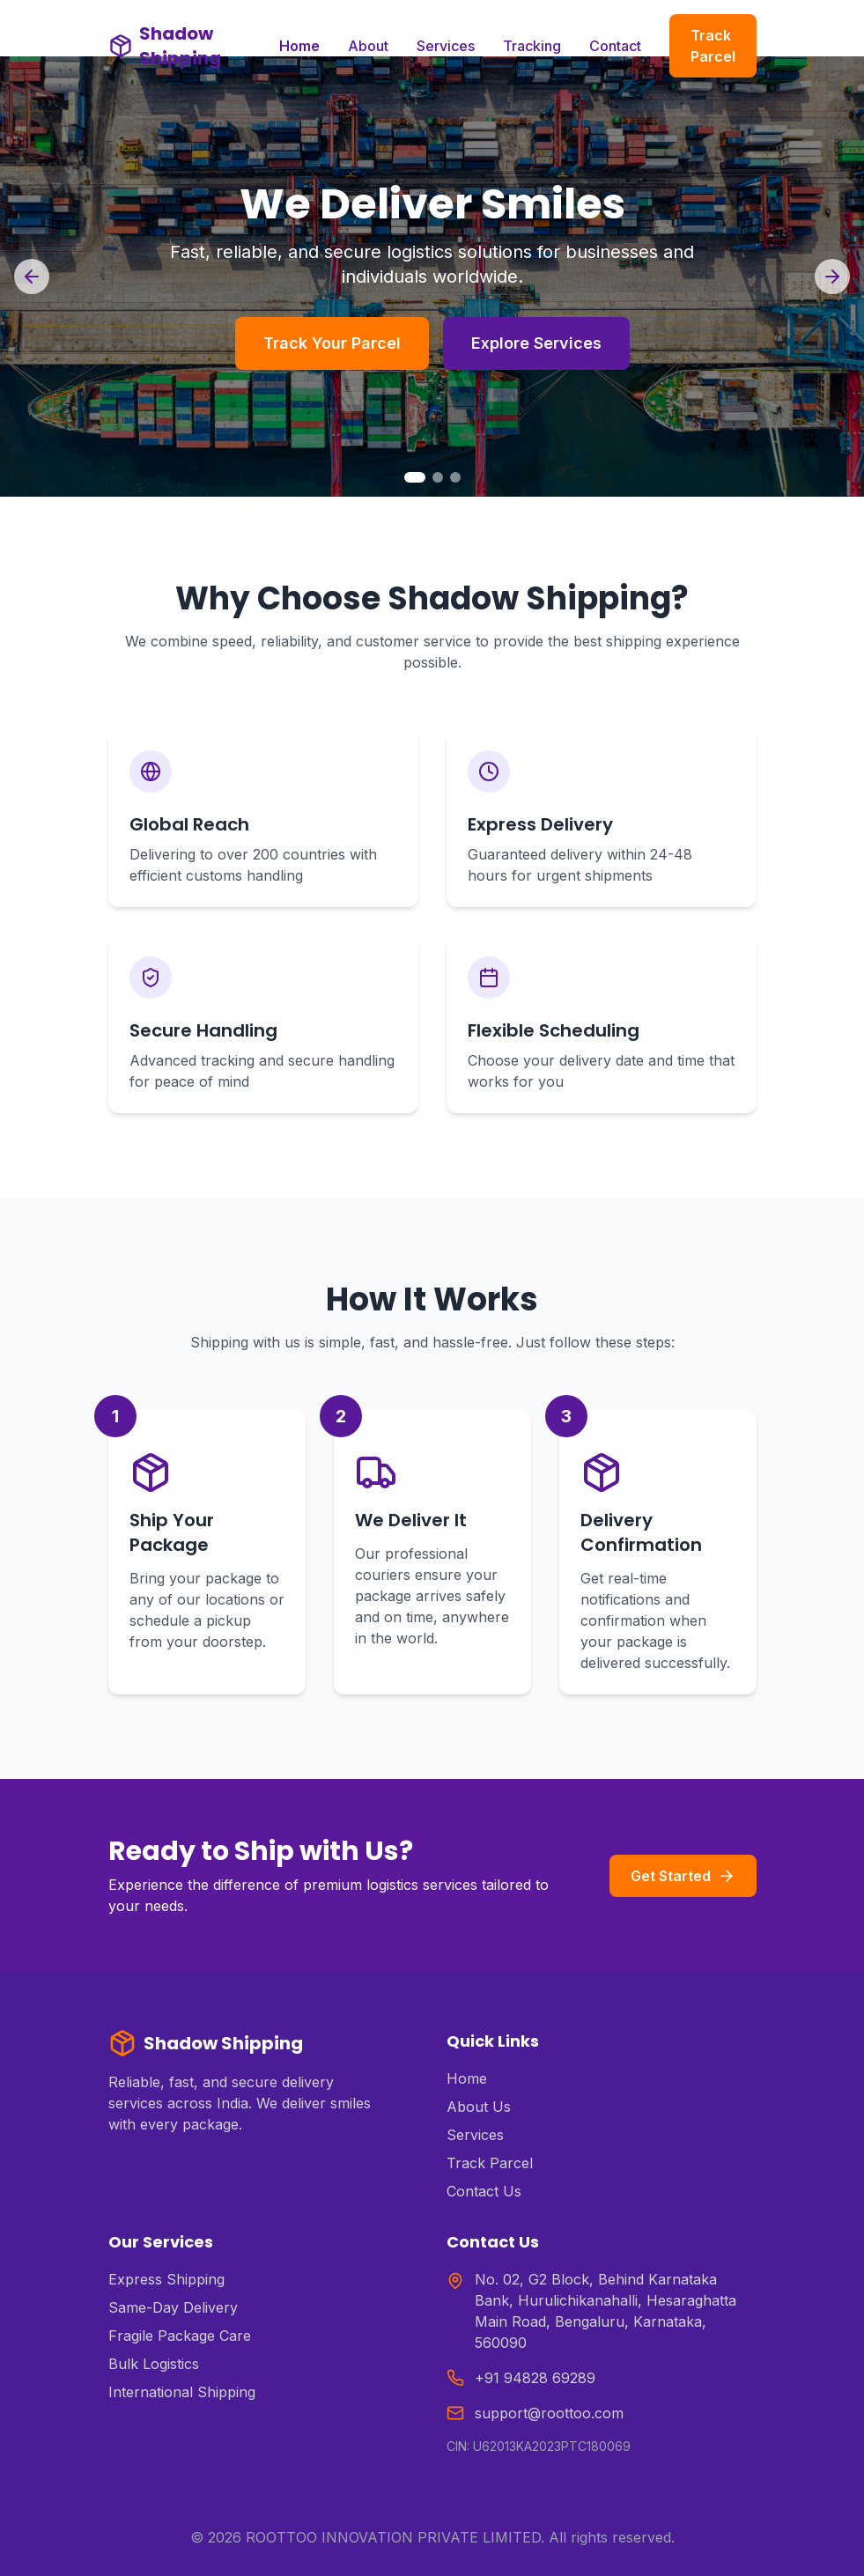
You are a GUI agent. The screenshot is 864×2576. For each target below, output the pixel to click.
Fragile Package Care (179, 2335)
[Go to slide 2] (437, 477)
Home (299, 46)
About (368, 46)
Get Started (683, 1876)
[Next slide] (832, 276)
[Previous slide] (31, 276)
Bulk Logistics (153, 2364)
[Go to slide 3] (455, 477)
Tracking (532, 46)
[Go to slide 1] (414, 477)
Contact (615, 46)
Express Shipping (166, 2279)
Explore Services (536, 343)
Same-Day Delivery (173, 2307)
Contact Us (484, 2191)
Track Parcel (712, 45)
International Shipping (181, 2392)
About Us (479, 2106)
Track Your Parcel (332, 343)
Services (446, 46)
